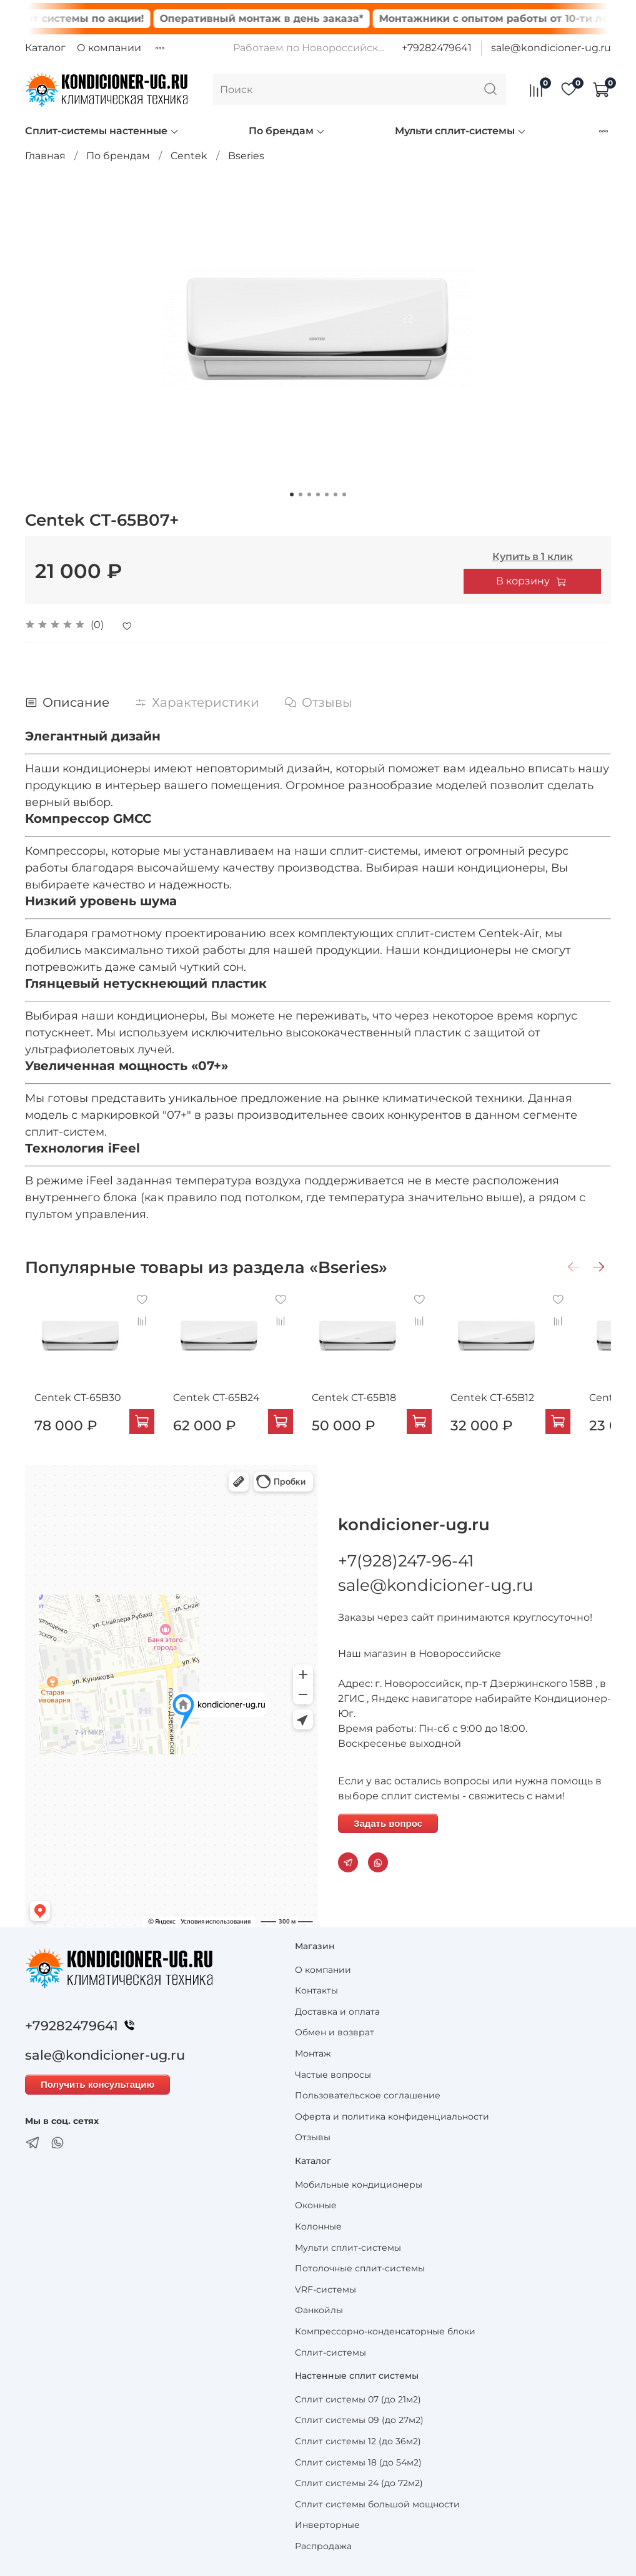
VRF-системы (325, 2289)
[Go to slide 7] (344, 494)
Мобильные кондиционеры (358, 2184)
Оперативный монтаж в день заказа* (288, 18)
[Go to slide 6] (335, 494)
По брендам (287, 131)
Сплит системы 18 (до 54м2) (358, 2462)
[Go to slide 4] (318, 494)
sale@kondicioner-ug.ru (551, 48)
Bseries (246, 156)
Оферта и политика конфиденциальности (392, 2116)
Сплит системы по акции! (101, 18)
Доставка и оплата (337, 2011)
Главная (45, 156)
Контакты (316, 1990)
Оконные (316, 2205)
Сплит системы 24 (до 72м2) (359, 2483)
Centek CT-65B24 (219, 1410)
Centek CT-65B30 (68, 1410)
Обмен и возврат (334, 2032)
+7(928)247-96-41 (406, 1561)
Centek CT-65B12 (520, 1410)
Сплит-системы (330, 2352)
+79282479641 (437, 48)
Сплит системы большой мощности (377, 2504)
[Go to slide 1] (292, 494)
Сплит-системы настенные (102, 131)
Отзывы (312, 2137)
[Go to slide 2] (300, 494)
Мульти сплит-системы (461, 131)
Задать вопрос (388, 1823)
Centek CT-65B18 (369, 1410)
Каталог (45, 48)
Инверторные (327, 2525)
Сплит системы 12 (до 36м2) (358, 2441)
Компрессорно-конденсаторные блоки (385, 2331)
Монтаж (313, 2053)
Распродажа (323, 2546)
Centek (189, 156)
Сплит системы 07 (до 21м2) (358, 2399)
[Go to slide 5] (327, 494)
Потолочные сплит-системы (360, 2268)
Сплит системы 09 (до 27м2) (359, 2420)
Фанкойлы (319, 2310)
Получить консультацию (97, 2085)
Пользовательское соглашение (367, 2095)
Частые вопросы (333, 2074)
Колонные (318, 2226)
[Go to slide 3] (309, 494)
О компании (109, 48)
